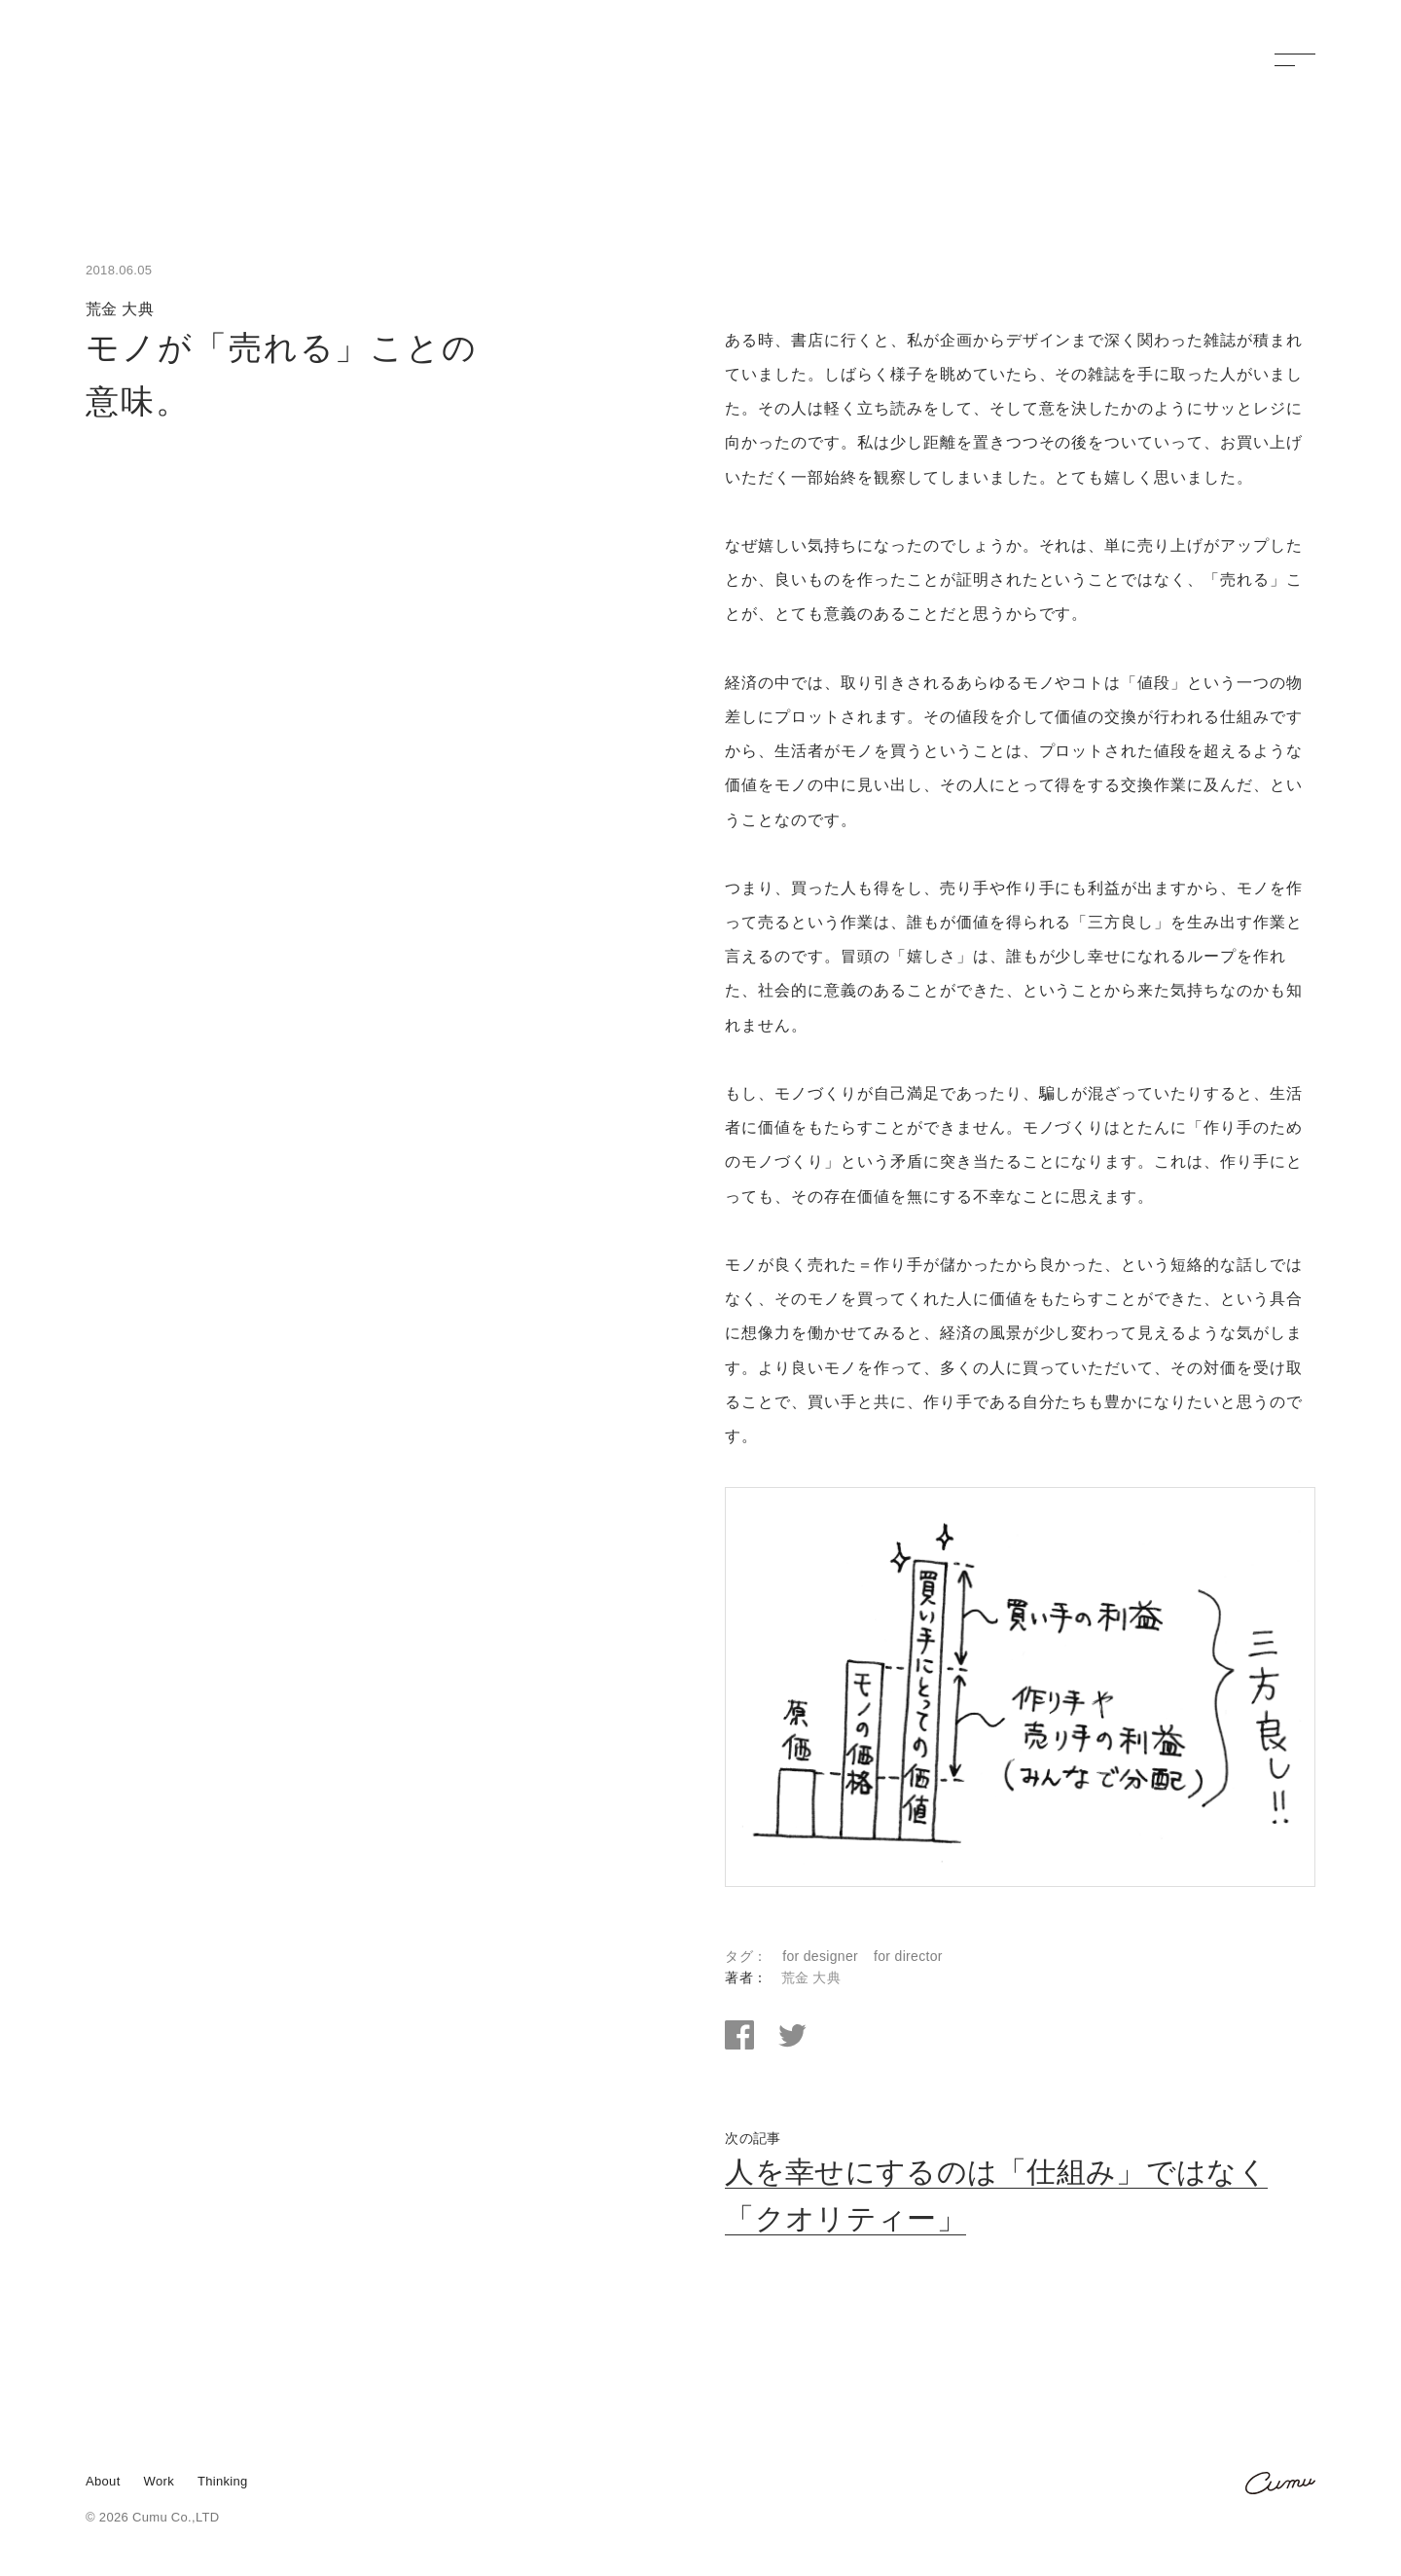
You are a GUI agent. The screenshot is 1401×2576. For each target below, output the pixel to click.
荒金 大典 (811, 1978)
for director (908, 1957)
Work (159, 2482)
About (103, 2482)
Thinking (223, 2482)
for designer (820, 1957)
